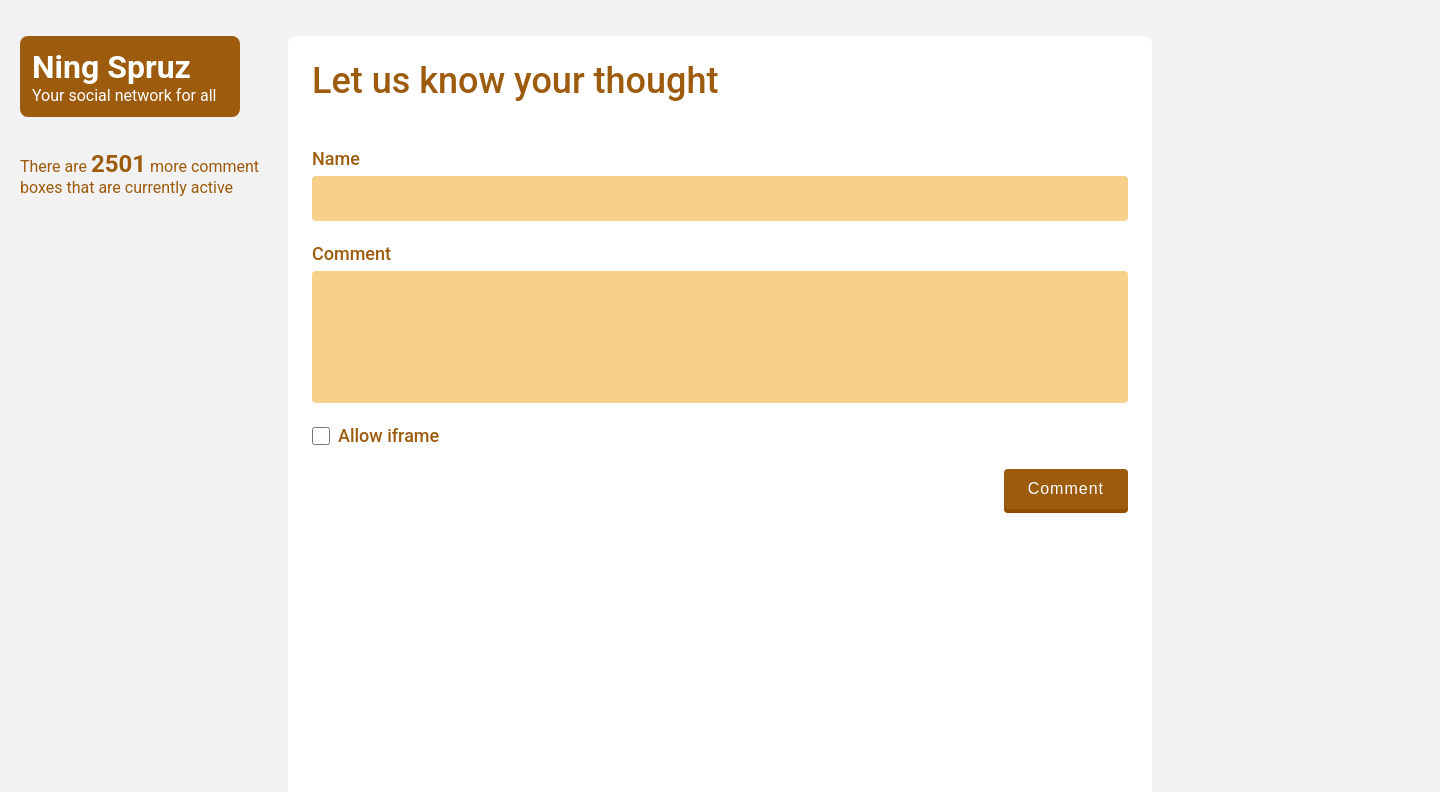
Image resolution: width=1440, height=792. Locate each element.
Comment (351, 254)
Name (336, 159)
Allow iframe (388, 436)
